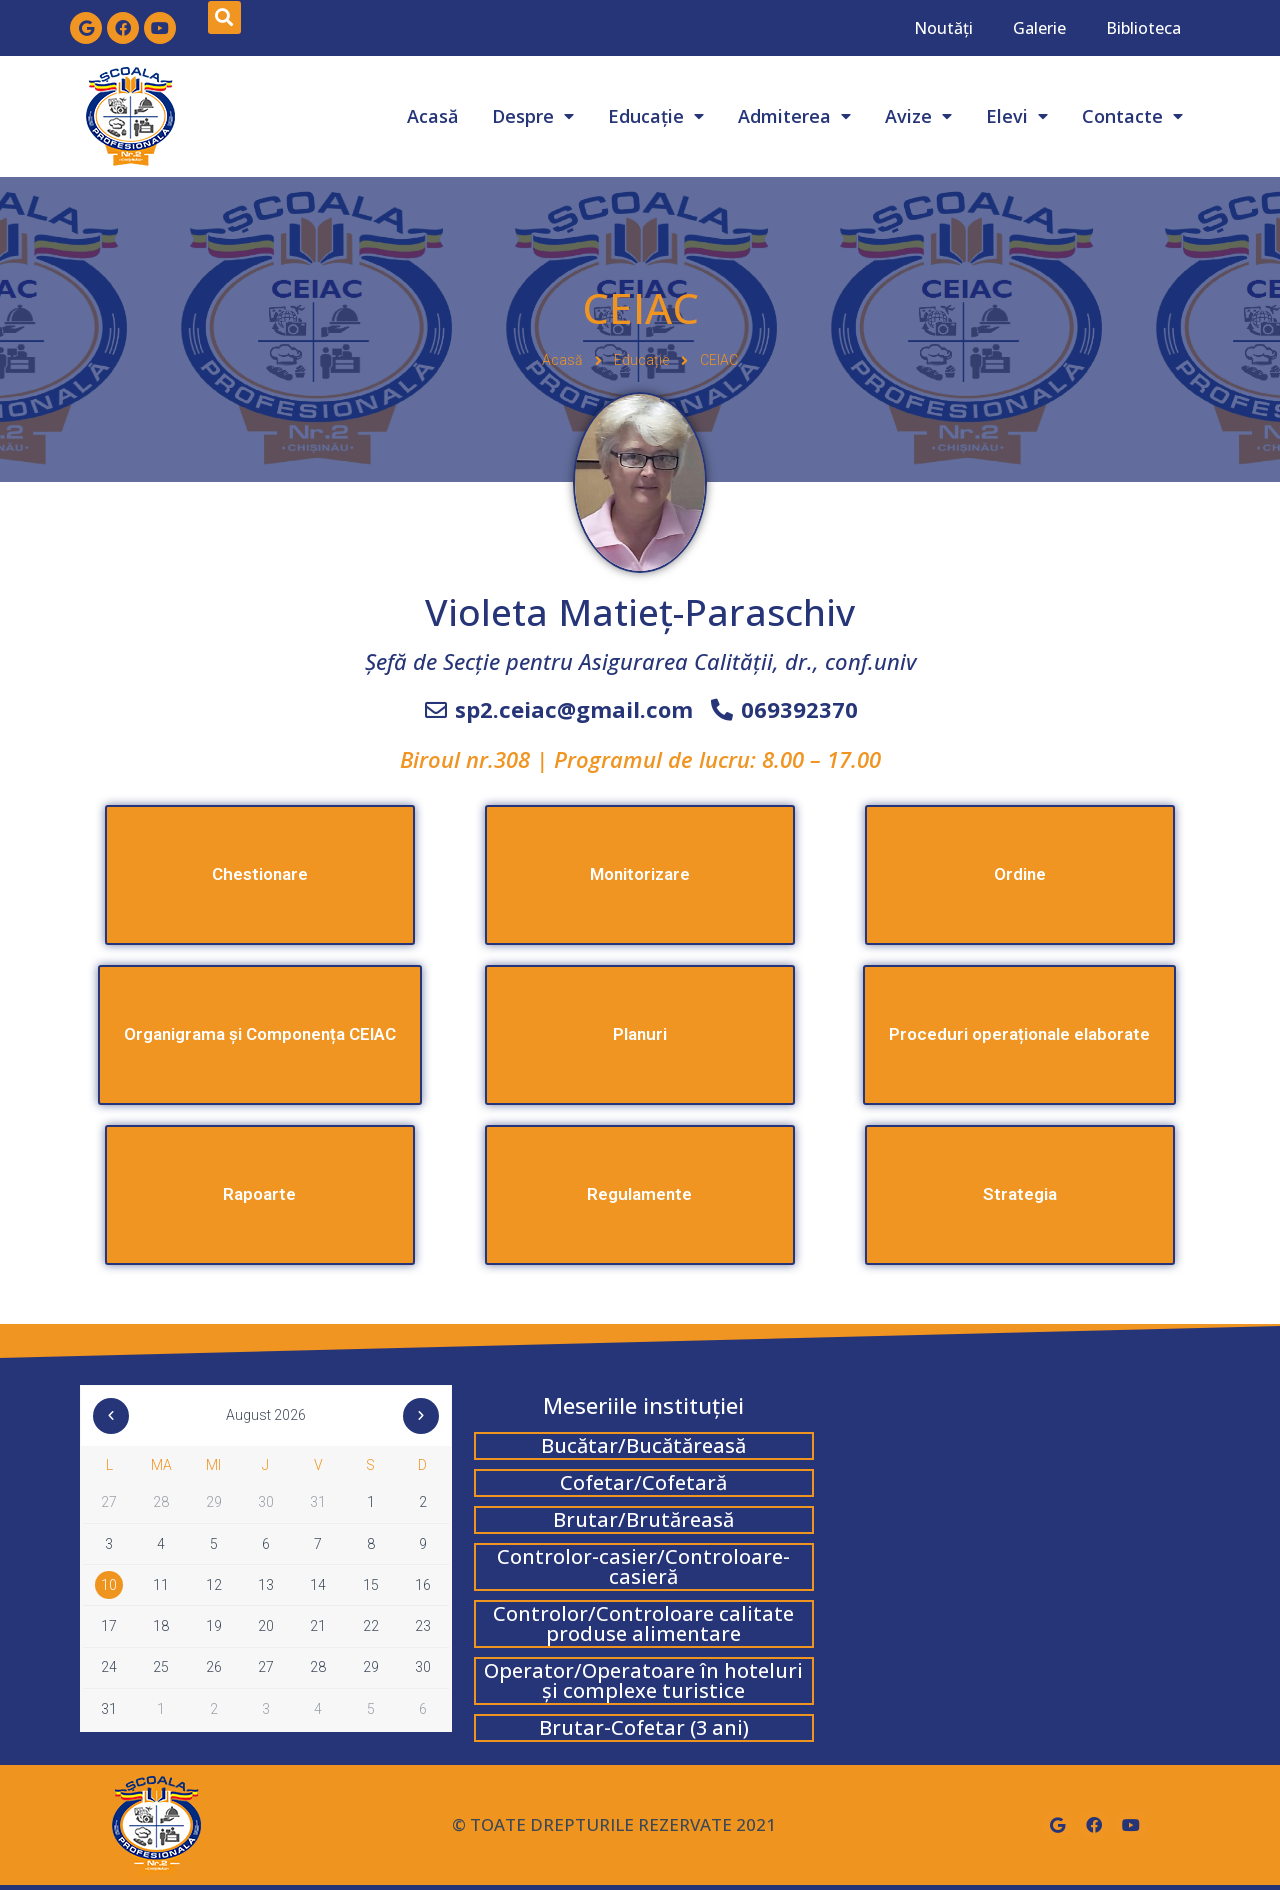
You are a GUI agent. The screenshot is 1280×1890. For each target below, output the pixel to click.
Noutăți (943, 28)
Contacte (1132, 116)
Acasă (432, 116)
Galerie (1039, 28)
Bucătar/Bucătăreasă (643, 1445)
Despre (533, 116)
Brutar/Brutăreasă (643, 1519)
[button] (640, 768)
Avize (918, 116)
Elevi (1017, 116)
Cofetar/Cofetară (643, 1482)
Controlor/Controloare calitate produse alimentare (643, 1623)
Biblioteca (1143, 28)
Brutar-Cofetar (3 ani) (644, 1727)
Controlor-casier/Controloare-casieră (643, 1566)
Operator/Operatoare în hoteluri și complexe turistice (643, 1680)
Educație (656, 116)
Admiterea (794, 116)
